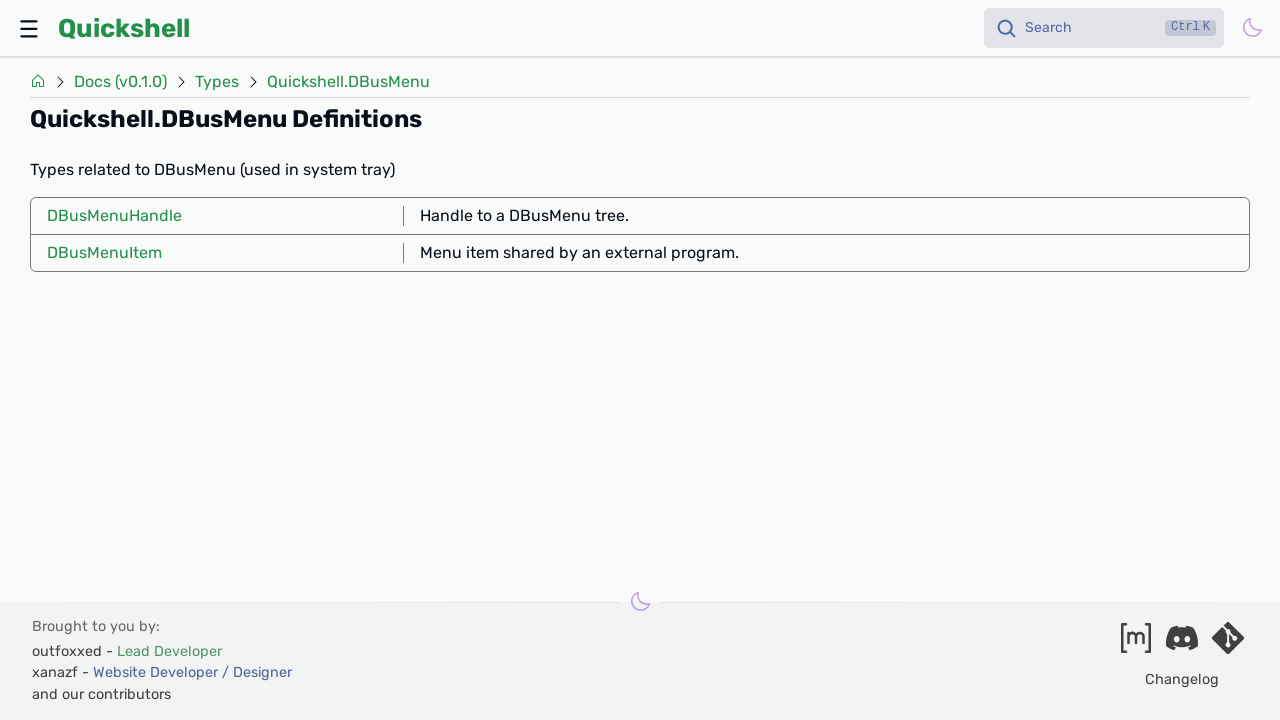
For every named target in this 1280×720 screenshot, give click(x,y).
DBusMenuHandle (114, 215)
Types (217, 82)
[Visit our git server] (1228, 644)
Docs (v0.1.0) (120, 82)
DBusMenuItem (104, 252)
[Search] (1104, 28)
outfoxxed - (127, 651)
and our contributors (101, 694)
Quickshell (124, 28)
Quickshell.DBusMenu (348, 82)
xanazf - (162, 672)
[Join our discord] (1182, 644)
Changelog (1182, 679)
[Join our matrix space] (1136, 644)
